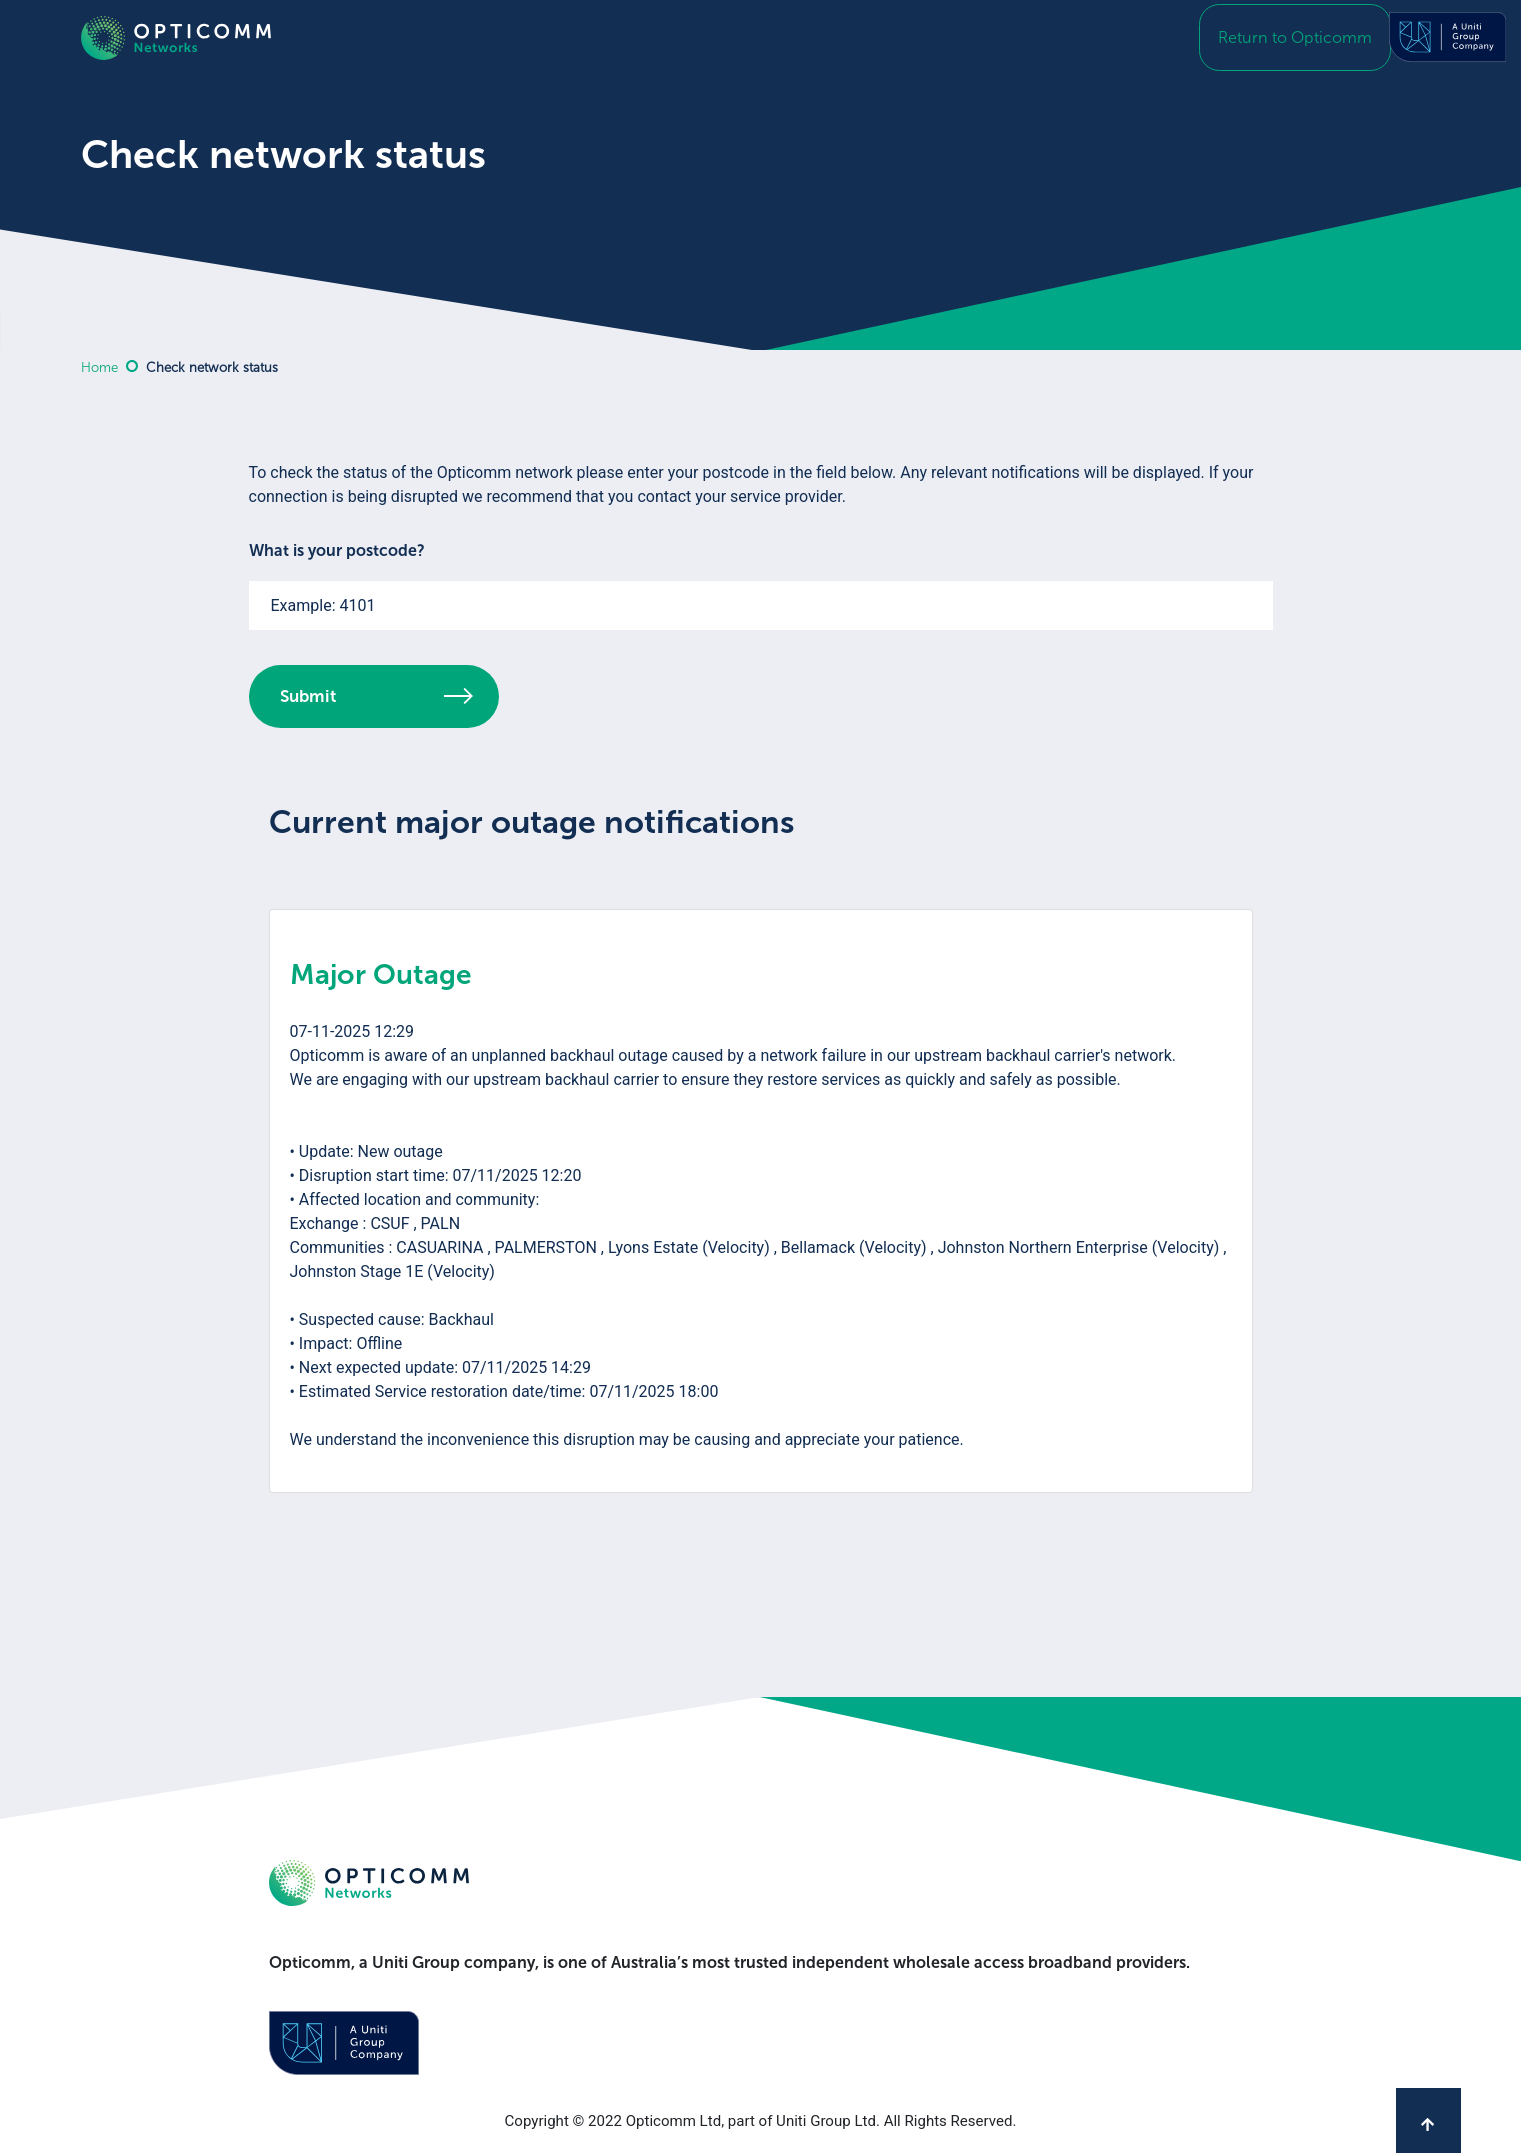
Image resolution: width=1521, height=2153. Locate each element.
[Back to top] (1428, 2120)
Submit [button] (376, 696)
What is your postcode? (337, 550)
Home (99, 367)
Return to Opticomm (1303, 39)
